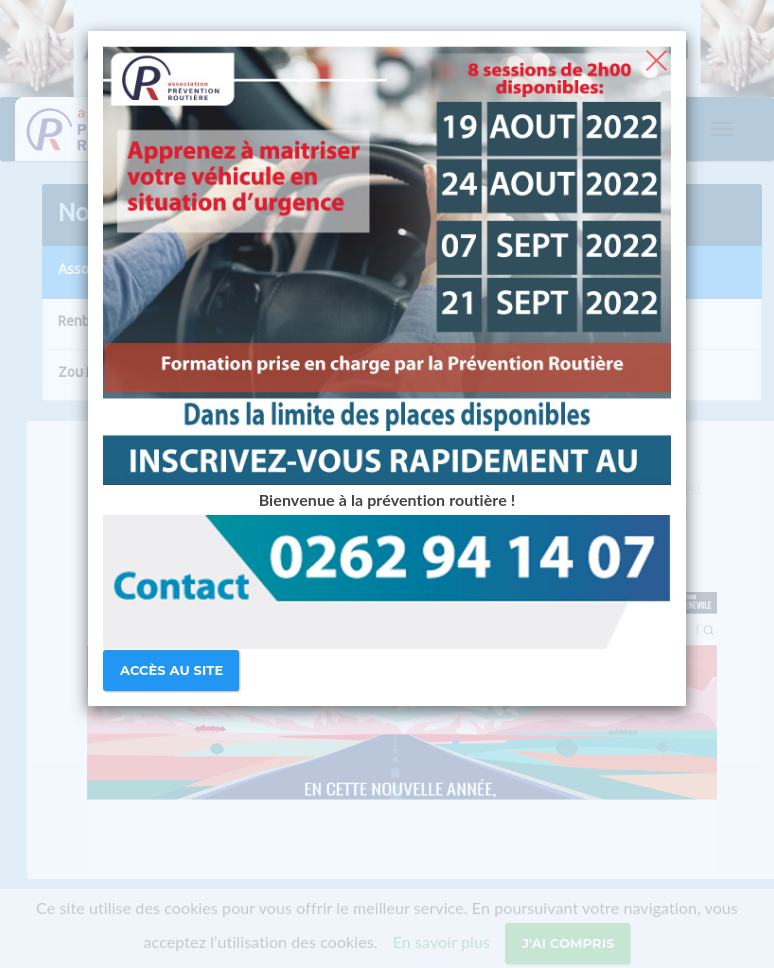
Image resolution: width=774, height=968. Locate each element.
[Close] (656, 58)
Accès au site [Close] (171, 670)
